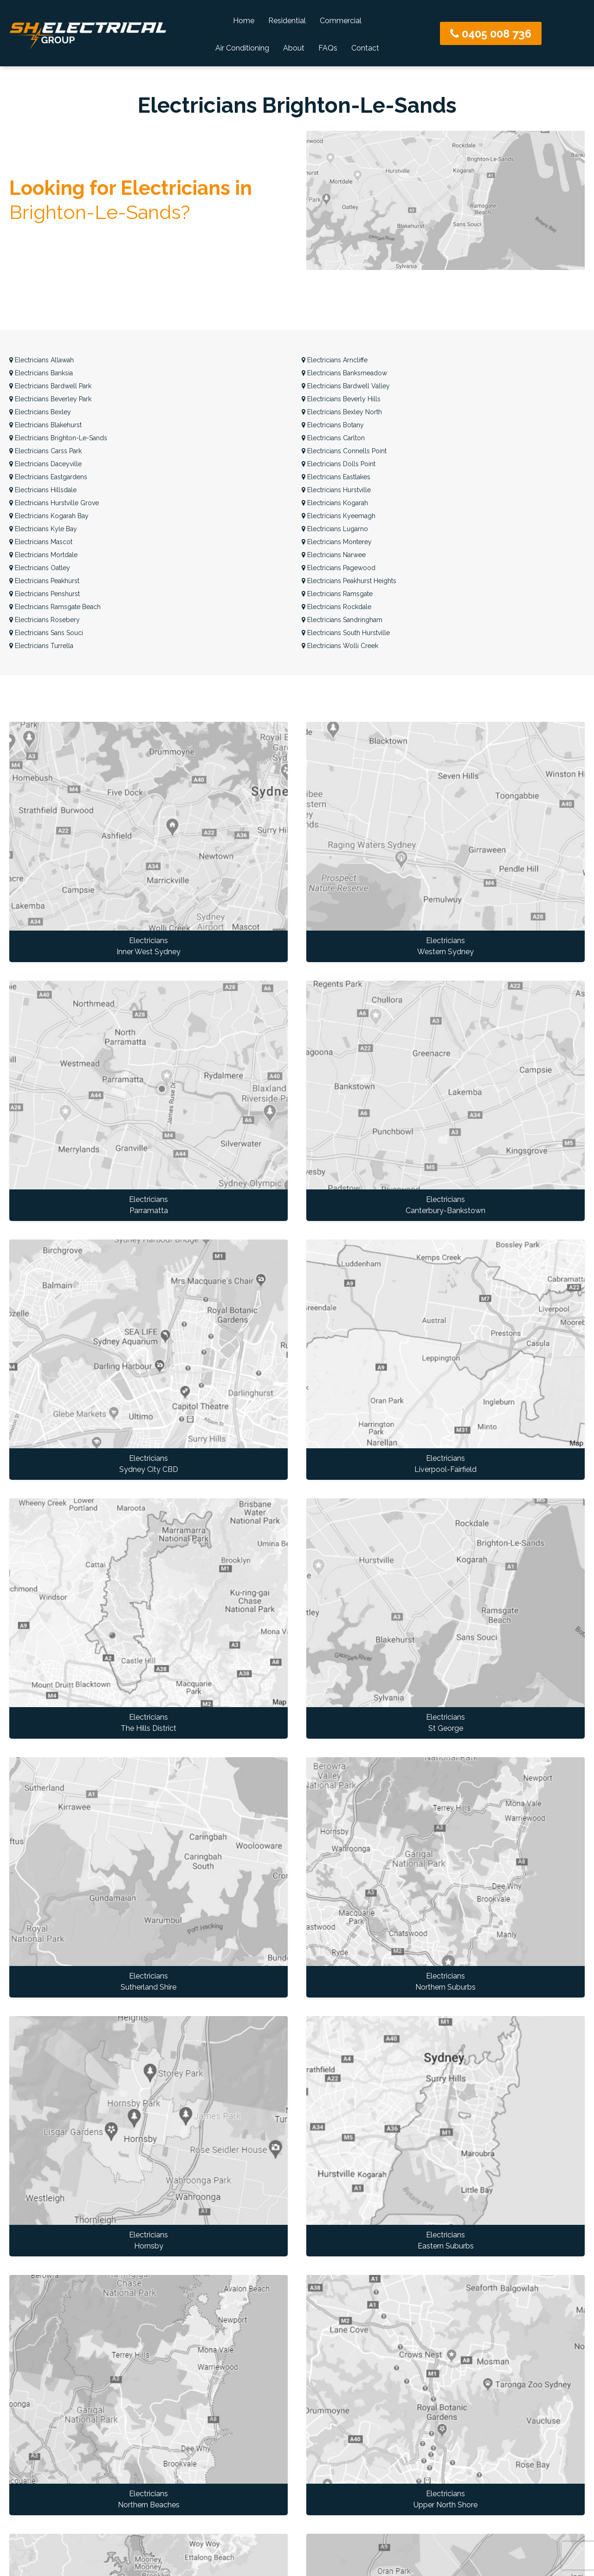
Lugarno (335, 529)
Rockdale (336, 606)
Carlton (333, 438)
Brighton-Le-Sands (58, 438)
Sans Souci (46, 632)
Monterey (337, 542)
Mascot (40, 542)
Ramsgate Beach (55, 606)
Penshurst (44, 593)
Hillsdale (43, 490)
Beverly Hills (341, 399)
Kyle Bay (43, 529)
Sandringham (342, 619)
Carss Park (45, 451)
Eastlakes (336, 477)
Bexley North (342, 412)
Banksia (41, 373)
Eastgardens (48, 477)
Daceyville (45, 464)
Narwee (334, 555)
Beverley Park (50, 399)
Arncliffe (335, 360)
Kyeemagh (338, 516)
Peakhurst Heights (349, 581)
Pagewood (338, 568)
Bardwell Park (50, 386)
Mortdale (43, 555)
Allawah (41, 360)
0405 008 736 (490, 33)
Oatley (39, 568)
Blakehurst (45, 425)
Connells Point (344, 451)
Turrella (41, 645)
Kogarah (335, 503)
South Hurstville (346, 632)
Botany (333, 425)
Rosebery (44, 619)
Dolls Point (338, 464)
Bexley (40, 412)
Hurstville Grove (54, 503)
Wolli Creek (340, 645)
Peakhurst (44, 581)
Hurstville (336, 490)
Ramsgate (337, 593)
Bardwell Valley (346, 386)
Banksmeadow (344, 373)
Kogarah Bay (49, 516)
